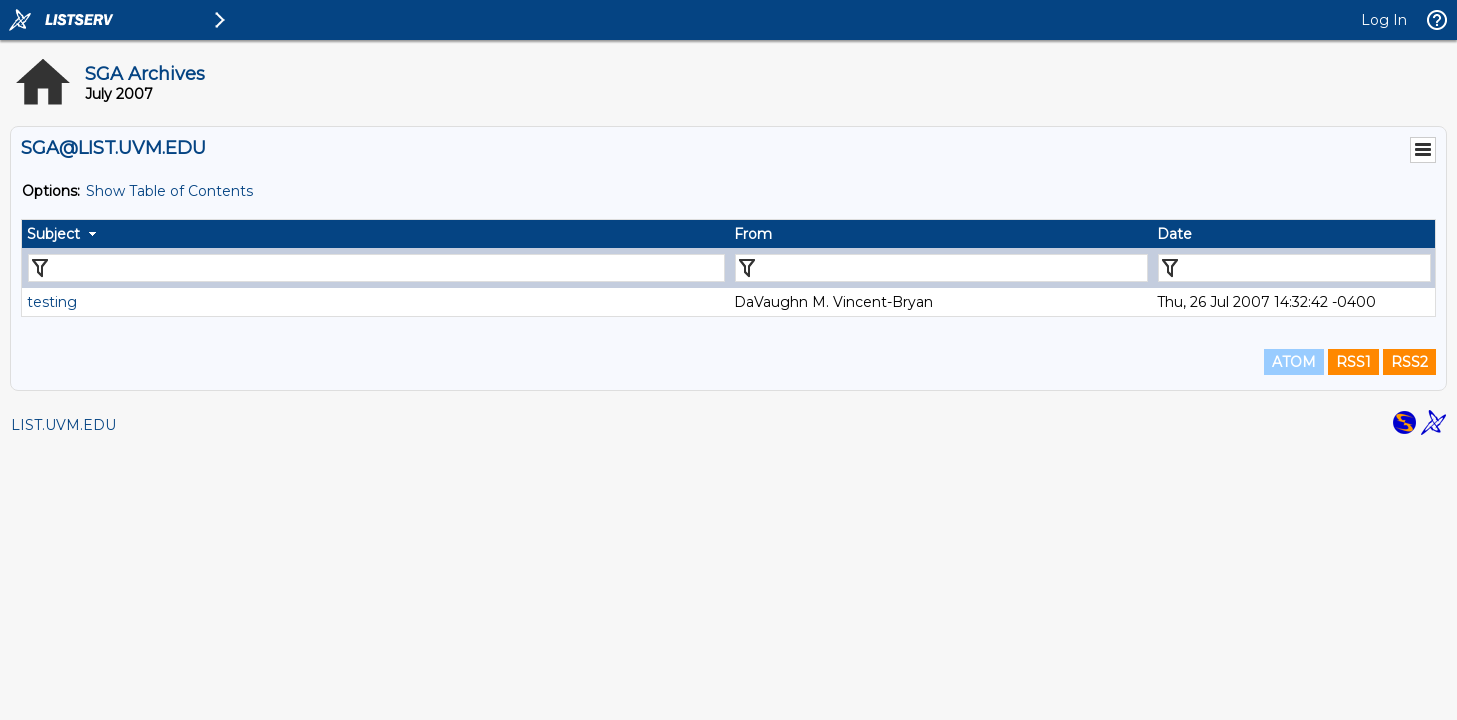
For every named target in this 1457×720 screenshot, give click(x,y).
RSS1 (1353, 362)
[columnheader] (375, 234)
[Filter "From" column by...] (942, 268)
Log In (1384, 20)
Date (1174, 234)
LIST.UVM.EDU (63, 425)
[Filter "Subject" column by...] (376, 268)
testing (52, 302)
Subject (53, 234)
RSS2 (1409, 362)
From (753, 234)
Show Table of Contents (169, 191)
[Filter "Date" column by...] (1294, 268)
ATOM (1294, 362)
